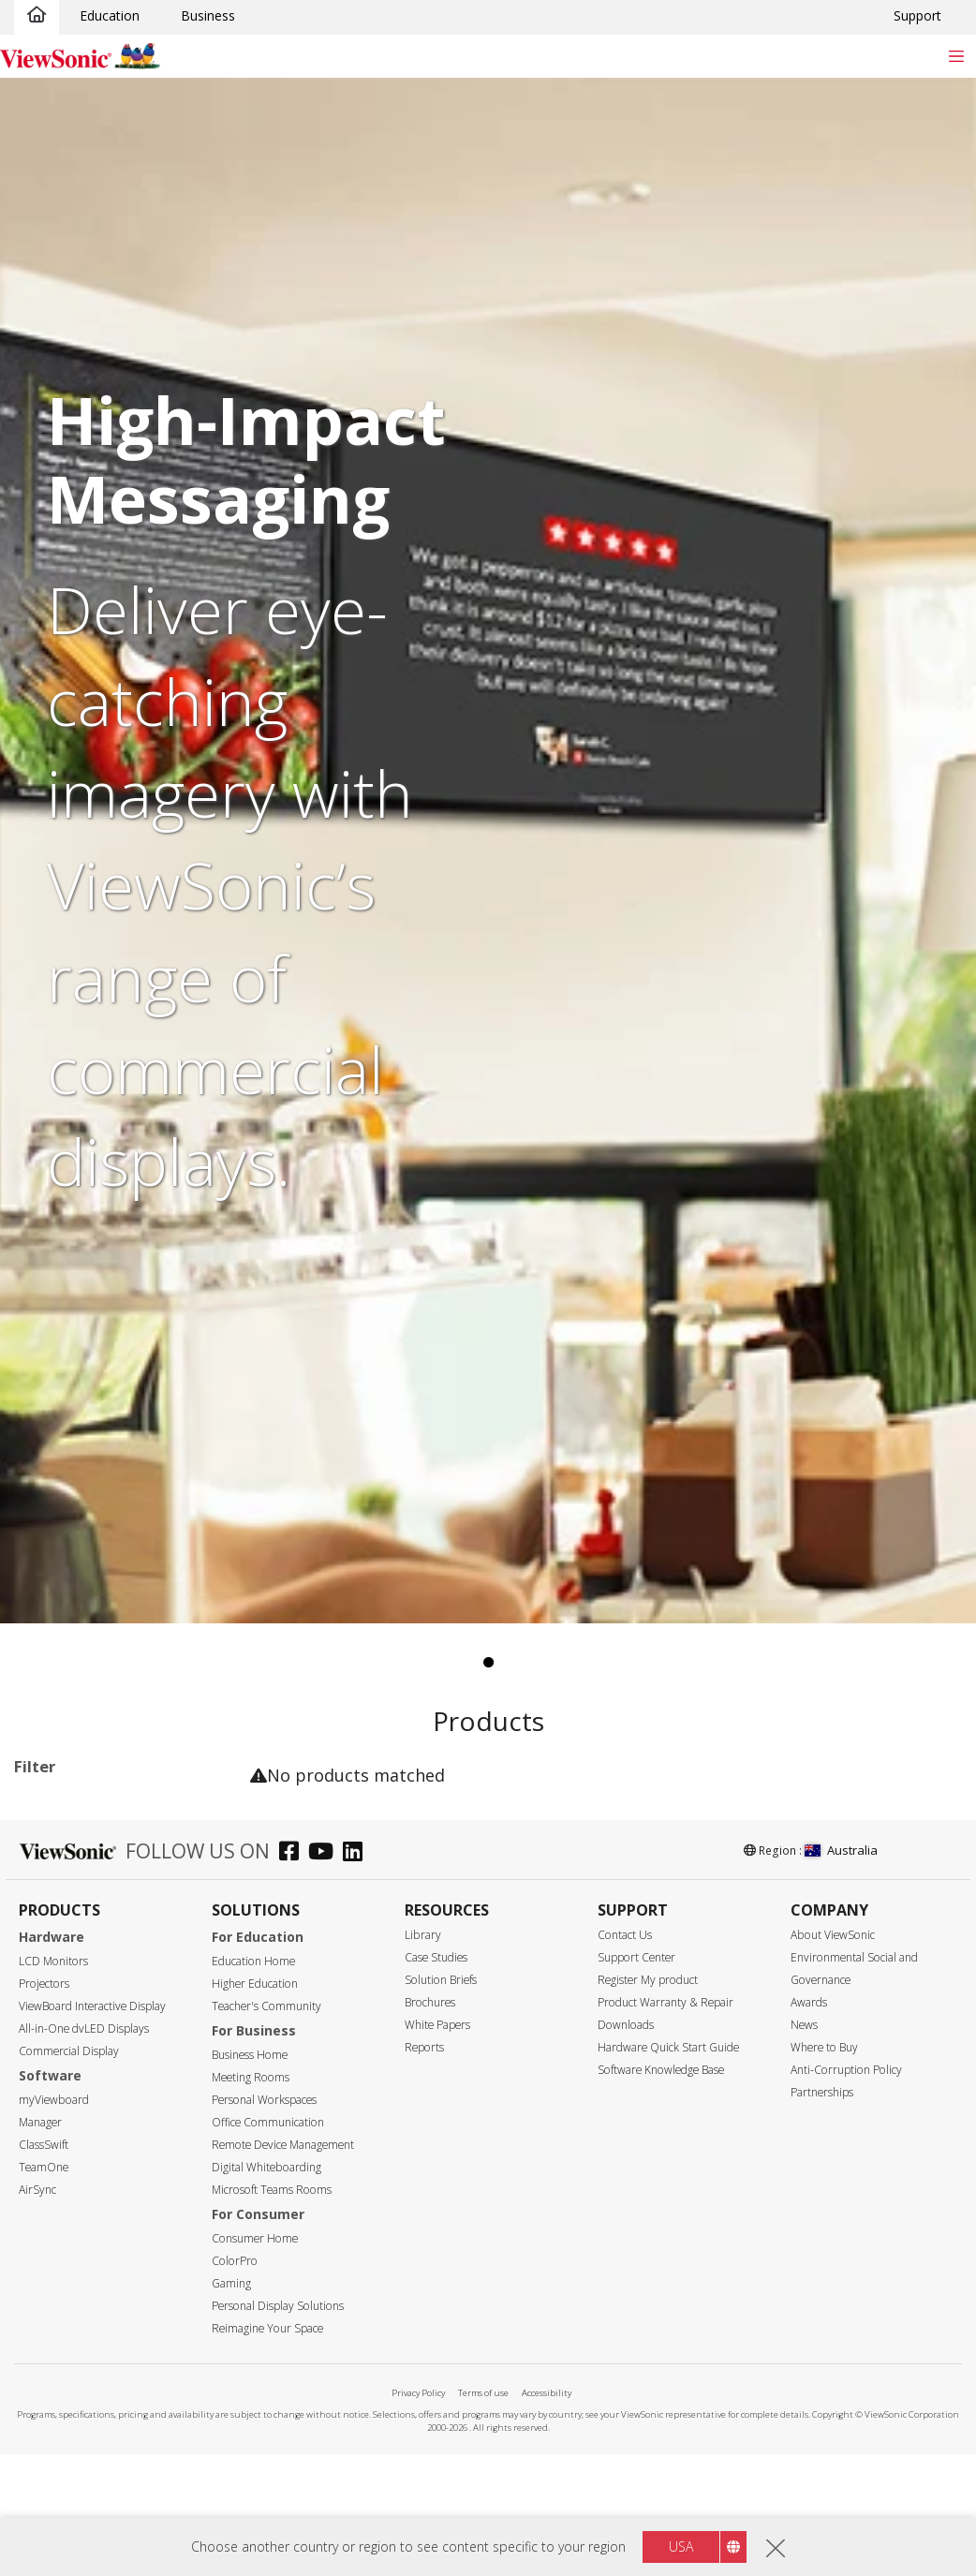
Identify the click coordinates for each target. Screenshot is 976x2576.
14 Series (99, 1904)
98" (53, 2345)
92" (53, 2320)
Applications (73, 1854)
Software (71, 2005)
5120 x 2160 (80, 2471)
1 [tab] (488, 1662)
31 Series (99, 1954)
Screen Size (69, 2144)
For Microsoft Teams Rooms (108, 2083)
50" (53, 2193)
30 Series (99, 1929)
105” (57, 2370)
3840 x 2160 (80, 2445)
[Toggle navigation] (956, 55)
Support (917, 15)
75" (53, 2269)
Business (208, 15)
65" (53, 2244)
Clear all (202, 1806)
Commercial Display (103, 1879)
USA (681, 2546)
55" (53, 2219)
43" (53, 2168)
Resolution (67, 2421)
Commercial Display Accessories (103, 2039)
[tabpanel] (488, 850)
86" (53, 2294)
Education (110, 15)
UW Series (103, 1980)
